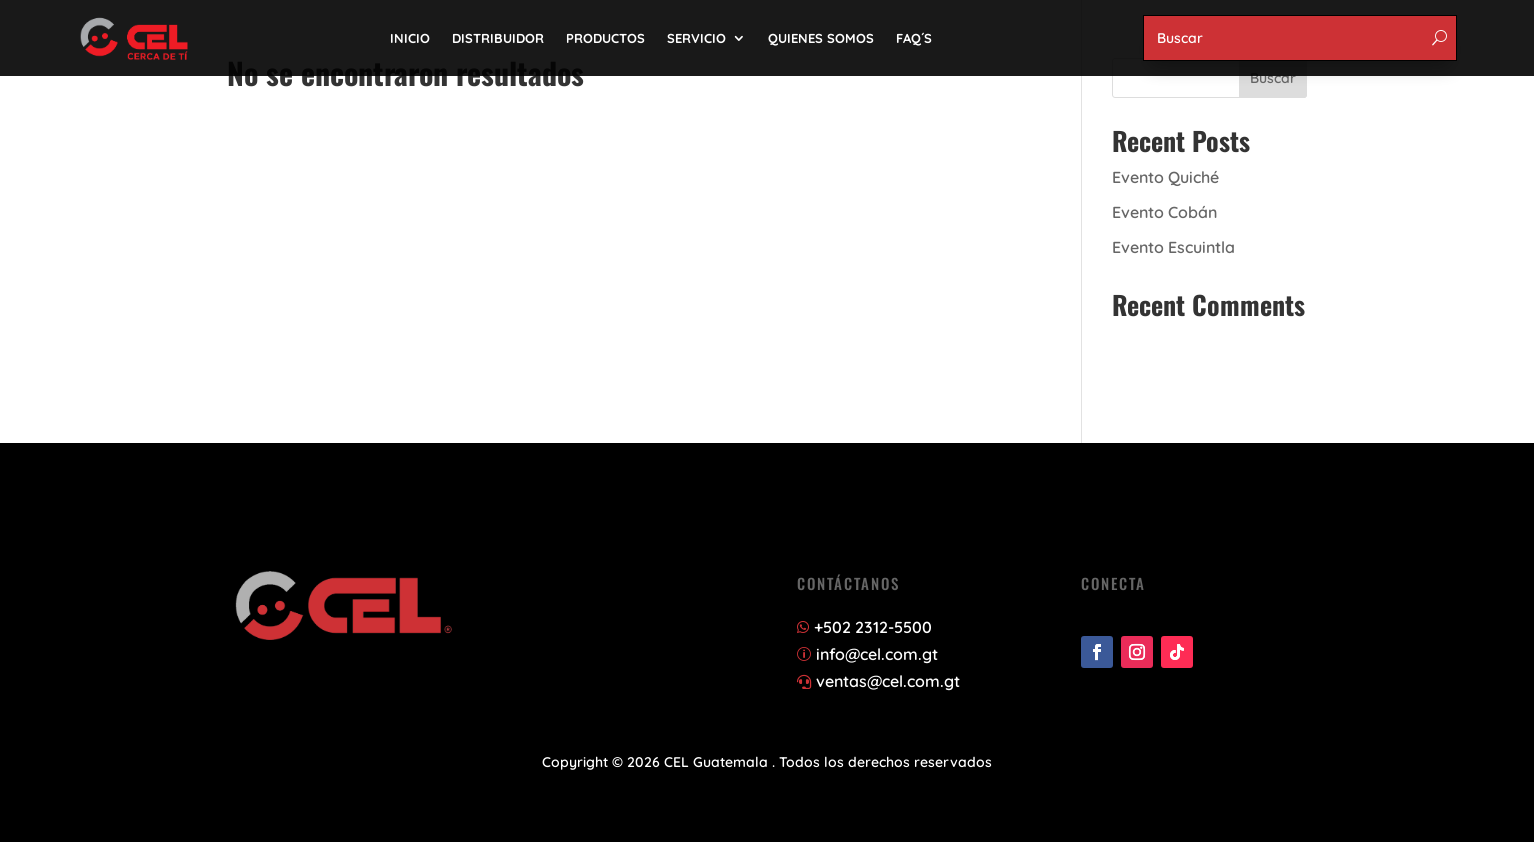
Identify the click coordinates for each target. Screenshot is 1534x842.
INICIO (410, 38)
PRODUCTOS (605, 38)
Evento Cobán (1164, 212)
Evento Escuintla (1173, 247)
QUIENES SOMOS (821, 38)
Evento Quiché (1165, 177)
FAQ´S (914, 38)
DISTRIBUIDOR (498, 38)
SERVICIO (696, 38)
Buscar (1273, 78)
